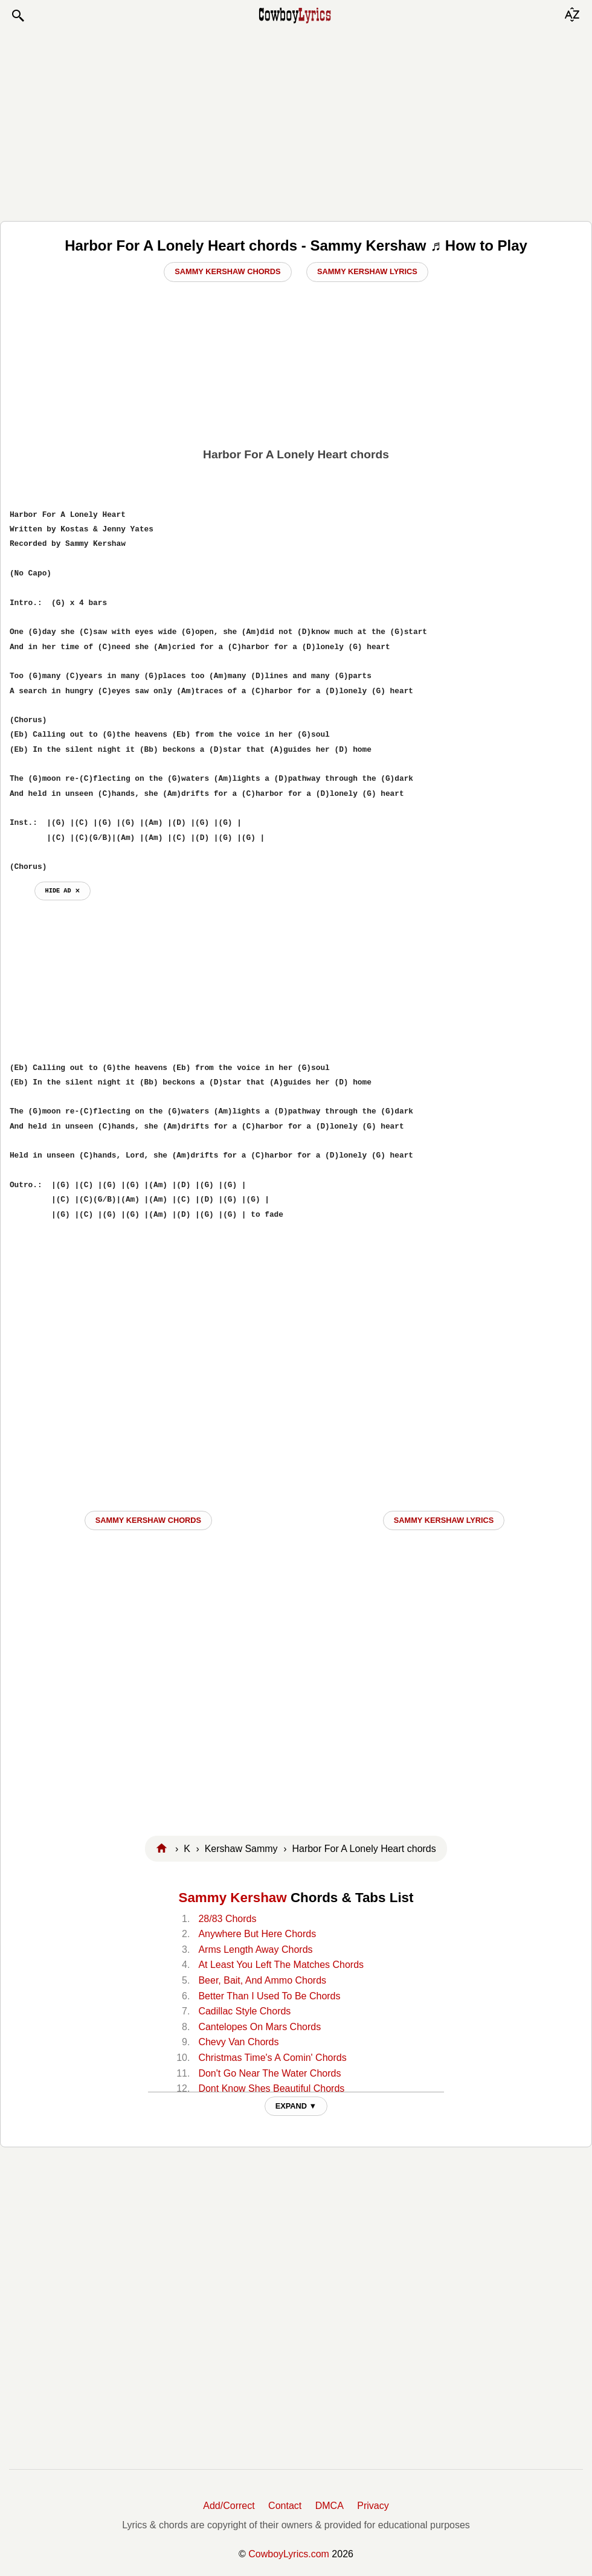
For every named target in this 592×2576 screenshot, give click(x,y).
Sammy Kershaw (232, 1897)
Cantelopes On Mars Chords (259, 2027)
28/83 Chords (227, 1919)
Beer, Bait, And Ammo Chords (262, 1980)
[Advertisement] (296, 122)
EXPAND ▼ (296, 2105)
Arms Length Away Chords (255, 1949)
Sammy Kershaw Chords (227, 271)
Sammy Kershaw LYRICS (444, 1520)
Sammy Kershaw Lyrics (367, 271)
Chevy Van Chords (238, 2042)
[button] (17, 16)
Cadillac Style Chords (244, 2011)
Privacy (372, 2506)
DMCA (329, 2506)
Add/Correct (228, 2506)
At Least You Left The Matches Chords (281, 1964)
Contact (284, 2506)
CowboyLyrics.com (288, 2554)
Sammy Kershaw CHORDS (148, 1520)
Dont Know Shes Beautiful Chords (271, 2088)
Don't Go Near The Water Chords (269, 2073)
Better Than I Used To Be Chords (269, 1996)
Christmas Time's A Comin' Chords (272, 2057)
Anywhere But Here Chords (257, 1934)
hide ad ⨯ (62, 890)
